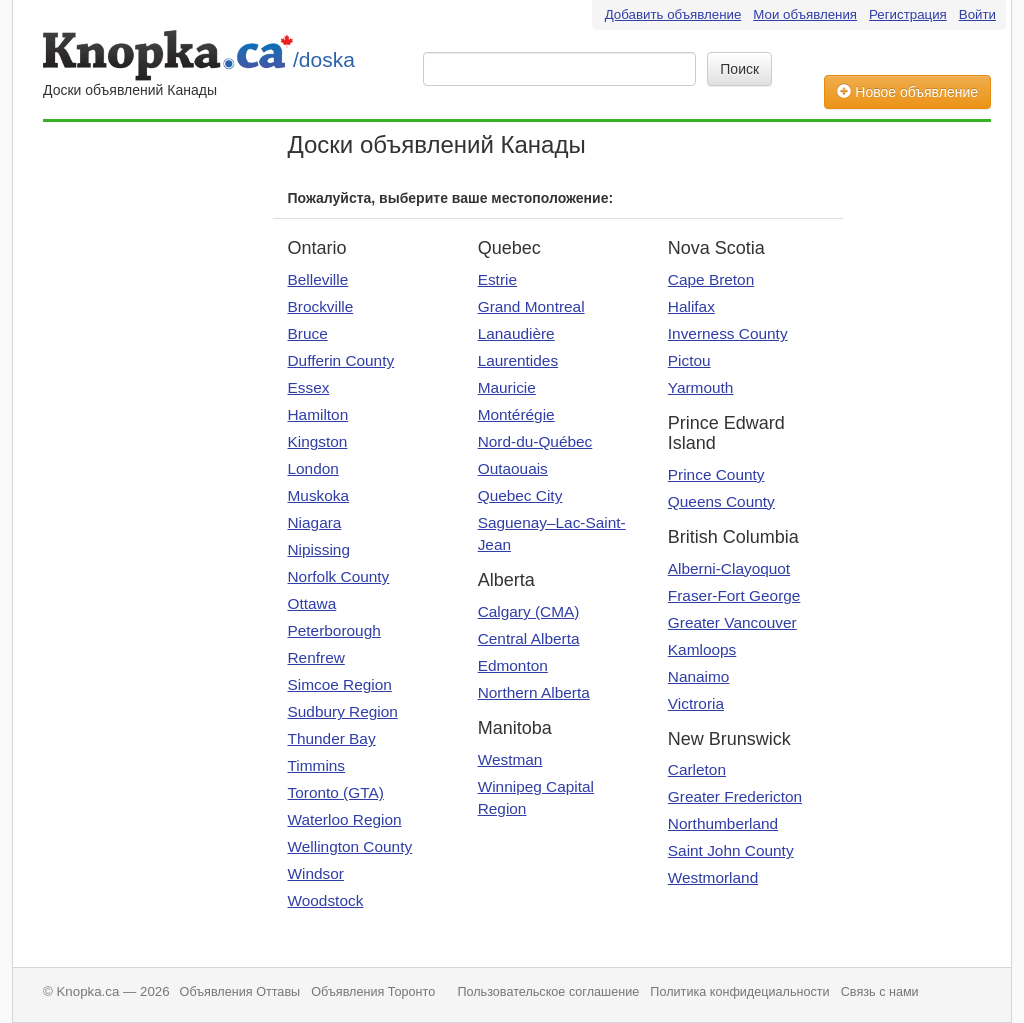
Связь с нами (880, 992)
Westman (510, 759)
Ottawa (312, 603)
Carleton (697, 769)
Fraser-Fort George (734, 595)
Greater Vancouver (732, 622)
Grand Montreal (531, 306)
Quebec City (520, 495)
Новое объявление (907, 92)
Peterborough (334, 630)
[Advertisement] (123, 432)
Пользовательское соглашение (548, 992)
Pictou (689, 360)
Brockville (321, 306)
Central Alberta (529, 638)
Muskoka (319, 495)
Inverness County (728, 333)
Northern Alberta (534, 692)
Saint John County (731, 850)
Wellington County (350, 846)
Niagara (315, 522)
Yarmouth (701, 387)
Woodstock (326, 900)
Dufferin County (341, 360)
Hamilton (318, 414)
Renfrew (316, 657)
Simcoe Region (340, 684)
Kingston (318, 441)
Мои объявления (805, 14)
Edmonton (513, 665)
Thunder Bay (332, 738)
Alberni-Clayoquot (729, 568)
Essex (309, 387)
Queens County (721, 501)
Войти (977, 14)
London (313, 468)
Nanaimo (699, 676)
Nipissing (319, 549)
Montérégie (516, 414)
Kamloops (702, 649)
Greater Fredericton (735, 796)
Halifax (691, 306)
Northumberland (723, 823)
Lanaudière (516, 333)
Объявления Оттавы (240, 992)
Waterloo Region (345, 819)
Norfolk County (339, 576)
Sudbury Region (343, 711)
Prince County (716, 474)
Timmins (317, 765)
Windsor (316, 873)
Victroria (696, 703)
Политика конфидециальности (739, 992)
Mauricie (507, 387)
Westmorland (713, 877)
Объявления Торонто (373, 992)
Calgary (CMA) (529, 611)
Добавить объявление (673, 14)
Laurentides (518, 360)
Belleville (318, 279)
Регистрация (908, 14)
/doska (324, 59)
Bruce (308, 333)
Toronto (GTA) (336, 792)
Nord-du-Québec (535, 441)
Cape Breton (711, 279)
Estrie (497, 279)
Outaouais (513, 468)
